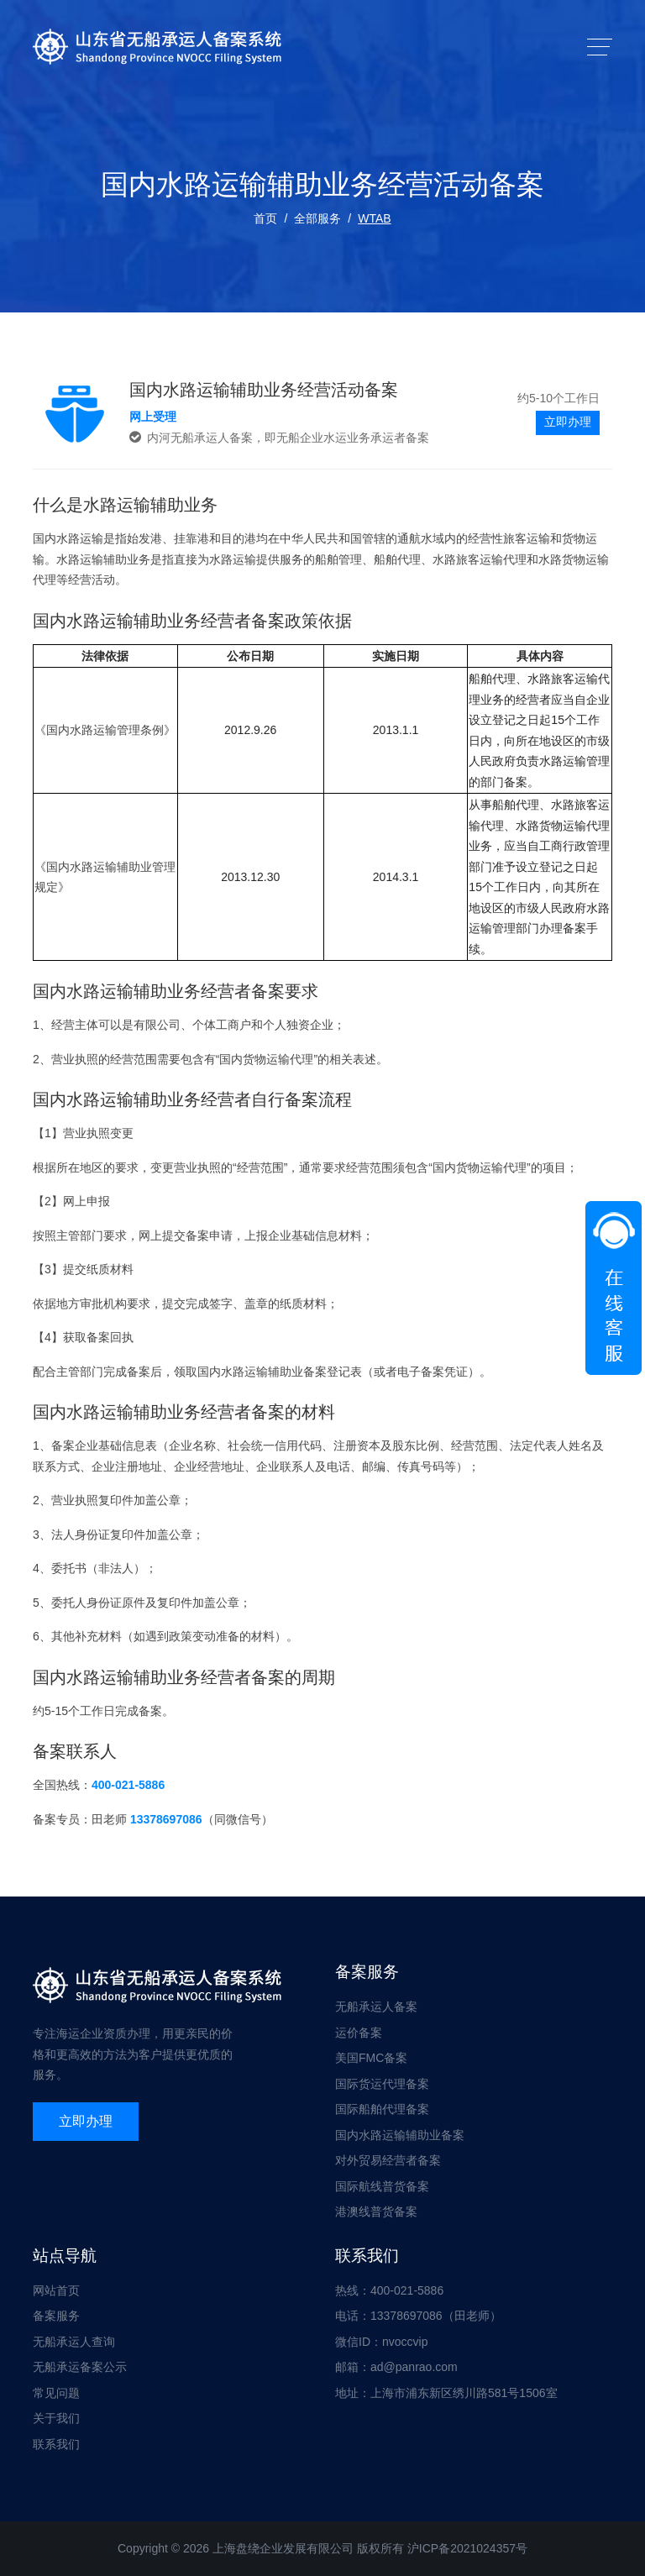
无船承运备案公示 (80, 2367)
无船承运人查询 (74, 2341)
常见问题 (56, 2393)
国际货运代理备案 (382, 2084)
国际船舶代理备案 (382, 2109)
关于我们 (56, 2418)
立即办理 (567, 421)
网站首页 (56, 2290)
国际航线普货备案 (382, 2186)
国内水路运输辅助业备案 (399, 2135)
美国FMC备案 (371, 2057)
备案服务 (56, 2315)
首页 (265, 218)
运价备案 (358, 2032)
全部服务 (317, 218)
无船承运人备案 (376, 2006)
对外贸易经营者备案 (388, 2160)
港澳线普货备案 (376, 2211)
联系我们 (56, 2444)
